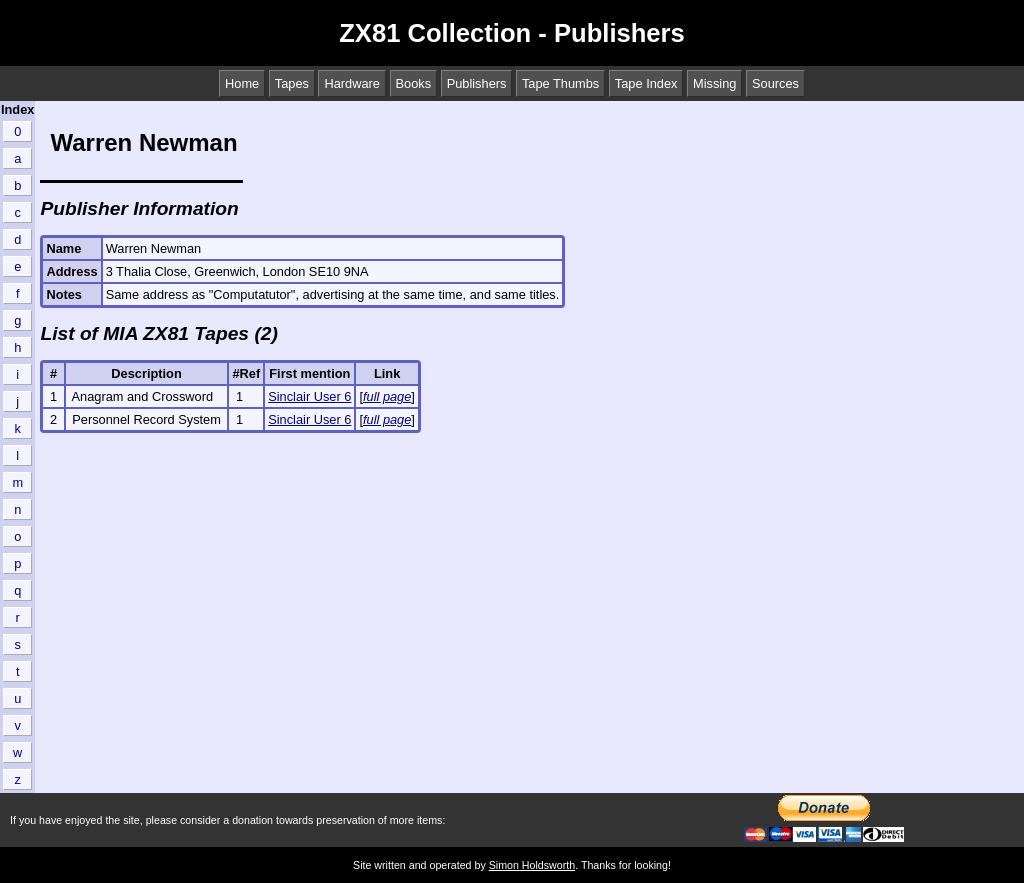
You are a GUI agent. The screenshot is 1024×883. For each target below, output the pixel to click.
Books (414, 83)
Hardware (351, 83)
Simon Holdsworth (532, 865)
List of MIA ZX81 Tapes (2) (158, 333)
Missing (714, 83)
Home (242, 83)
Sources (775, 83)
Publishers (477, 83)
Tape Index (646, 83)
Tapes (292, 83)
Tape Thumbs (560, 83)
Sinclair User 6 (309, 396)
